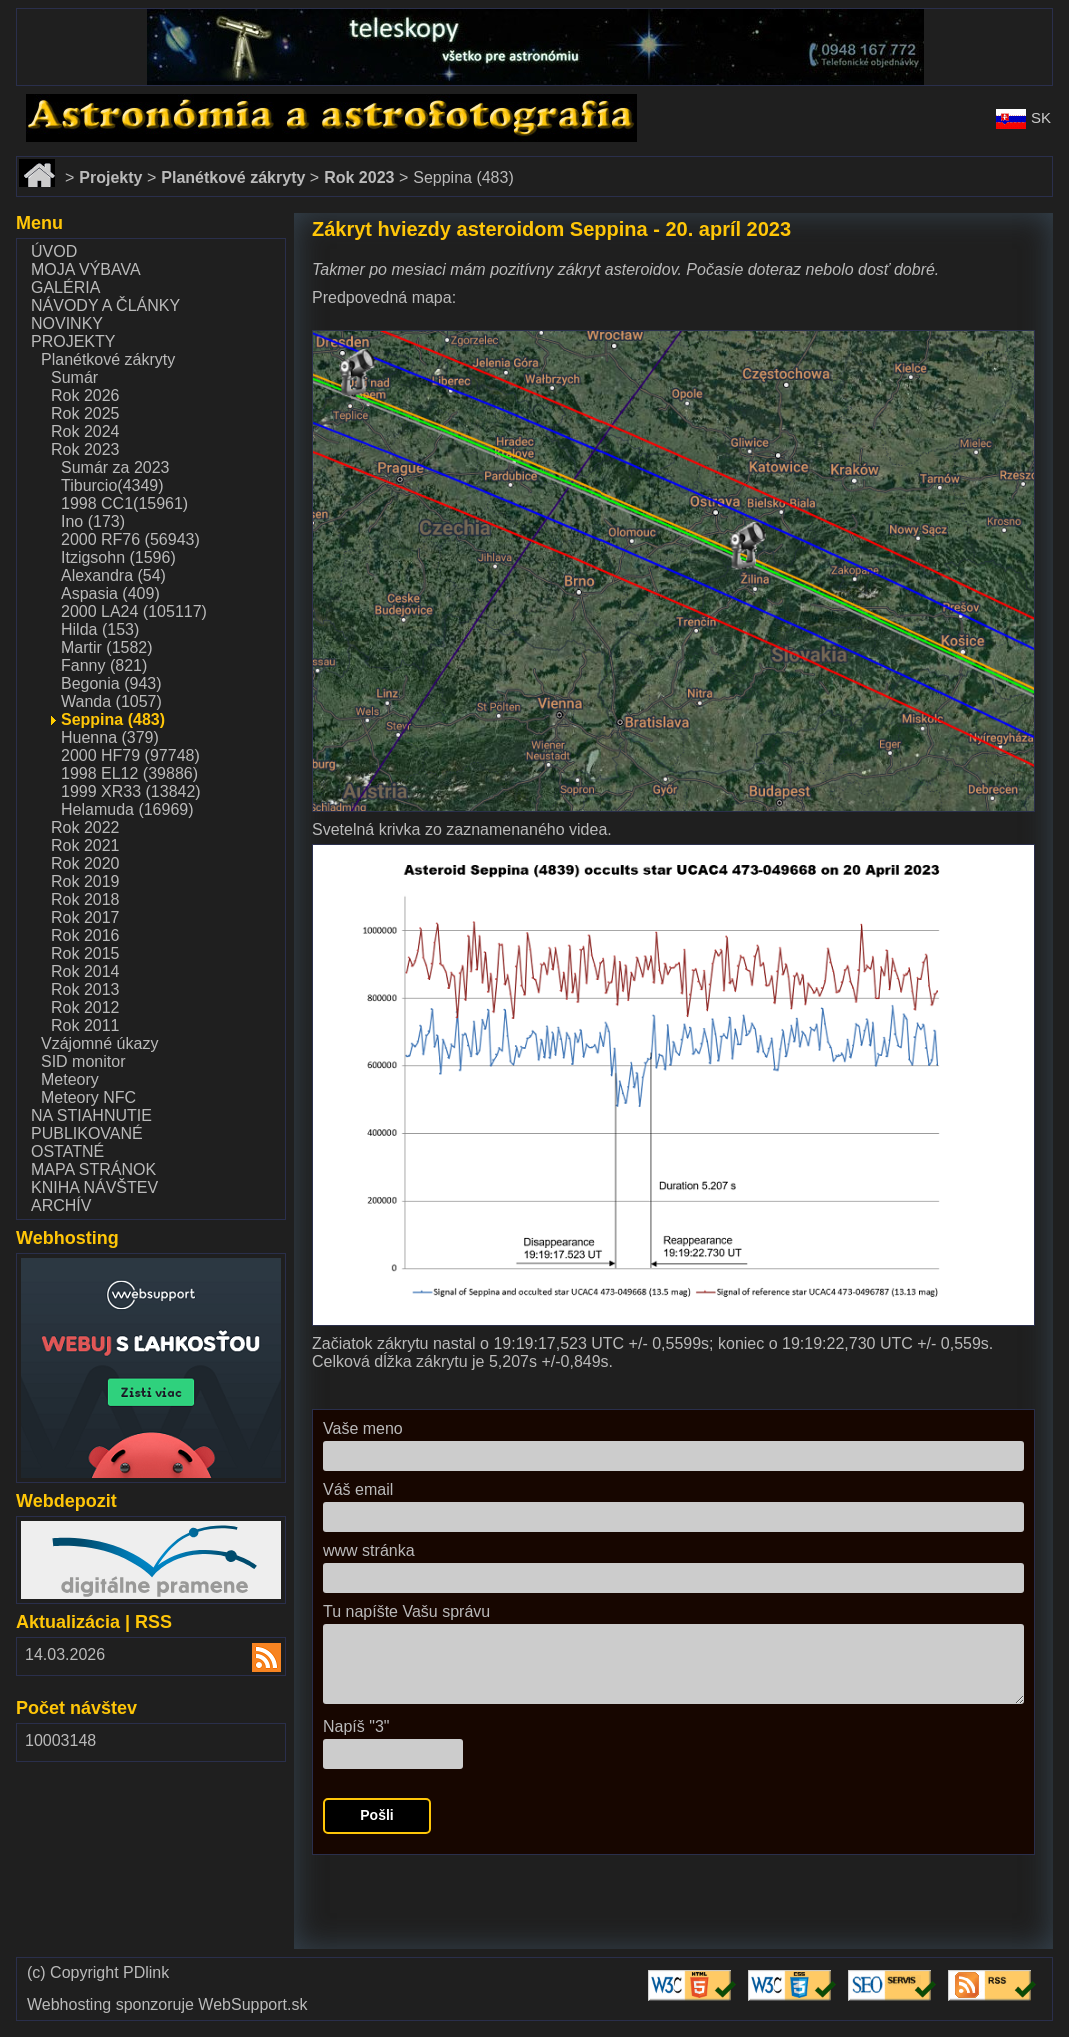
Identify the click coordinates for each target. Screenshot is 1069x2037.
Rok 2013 (85, 989)
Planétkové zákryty (108, 359)
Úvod (54, 251)
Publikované (87, 1133)
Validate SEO (895, 1970)
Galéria (65, 287)
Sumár (74, 377)
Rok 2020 (85, 863)
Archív (61, 1205)
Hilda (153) (100, 629)
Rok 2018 (85, 899)
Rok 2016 (85, 935)
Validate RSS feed (995, 1979)
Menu (39, 223)
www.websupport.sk (91, 1266)
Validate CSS (795, 1970)
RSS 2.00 (254, 1659)
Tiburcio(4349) (112, 485)
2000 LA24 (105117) (134, 611)
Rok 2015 (85, 953)
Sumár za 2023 (115, 467)
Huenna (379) (110, 737)
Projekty (73, 341)
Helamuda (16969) (127, 809)
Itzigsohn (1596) (118, 557)
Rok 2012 (85, 1007)
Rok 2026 (85, 395)
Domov (41, 165)
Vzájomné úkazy (99, 1043)
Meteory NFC (88, 1097)
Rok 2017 (85, 917)
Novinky (67, 323)
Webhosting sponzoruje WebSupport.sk (167, 2005)
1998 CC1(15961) (124, 503)
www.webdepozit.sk (91, 1529)
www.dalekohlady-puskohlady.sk (131, 17)
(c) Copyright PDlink (98, 1973)
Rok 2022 (85, 827)
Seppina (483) (113, 719)
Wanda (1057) (111, 701)
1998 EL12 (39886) (129, 773)
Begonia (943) (111, 683)
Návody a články (105, 305)
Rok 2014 (85, 971)
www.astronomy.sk (82, 102)
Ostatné (67, 1151)
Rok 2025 (85, 413)
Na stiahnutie (91, 1115)
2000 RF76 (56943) (130, 539)
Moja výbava (86, 269)
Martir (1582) (107, 647)
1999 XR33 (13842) (131, 791)
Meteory (70, 1079)
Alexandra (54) (113, 575)
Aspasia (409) (110, 593)
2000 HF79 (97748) (130, 755)
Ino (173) (93, 521)
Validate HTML (676, 1979)
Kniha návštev (94, 1187)
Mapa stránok (93, 1169)
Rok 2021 (85, 845)
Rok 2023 (85, 449)
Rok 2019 (85, 881)
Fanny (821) (104, 665)
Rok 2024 (85, 431)
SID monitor (83, 1061)
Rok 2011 (85, 1025)
